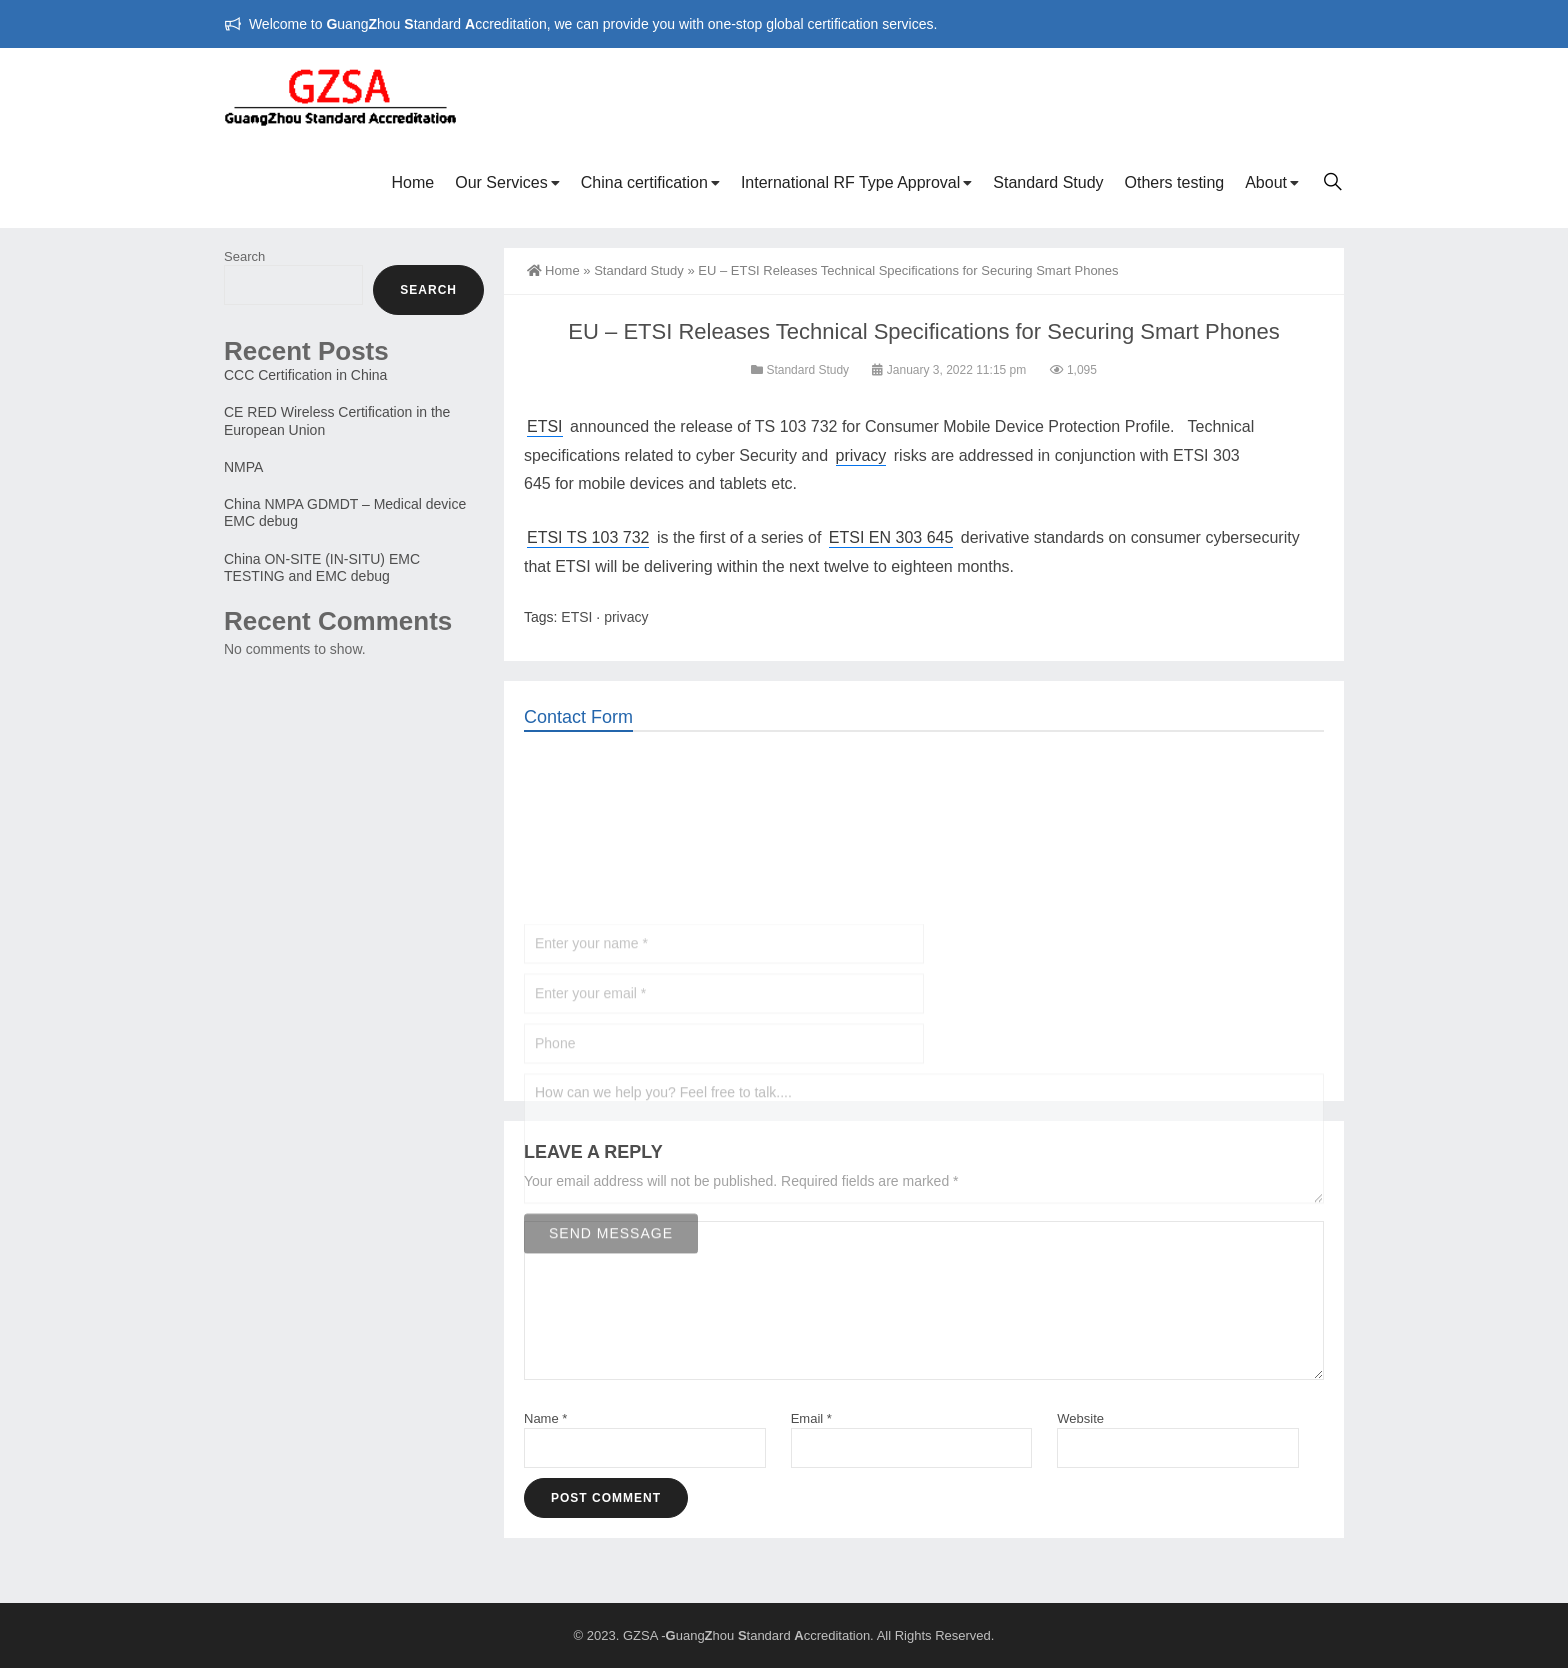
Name (545, 1418)
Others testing (1175, 182)
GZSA (640, 1635)
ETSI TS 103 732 (588, 537)
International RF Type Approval (850, 182)
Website (1080, 1418)
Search (244, 256)
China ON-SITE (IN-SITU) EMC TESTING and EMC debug (322, 567)
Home (413, 182)
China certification (644, 182)
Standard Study (1048, 182)
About (1266, 182)
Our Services (501, 182)
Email (811, 1418)
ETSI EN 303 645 (891, 537)
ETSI (545, 426)
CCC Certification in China (305, 375)
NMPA (243, 467)
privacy (861, 455)
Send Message (611, 1369)
